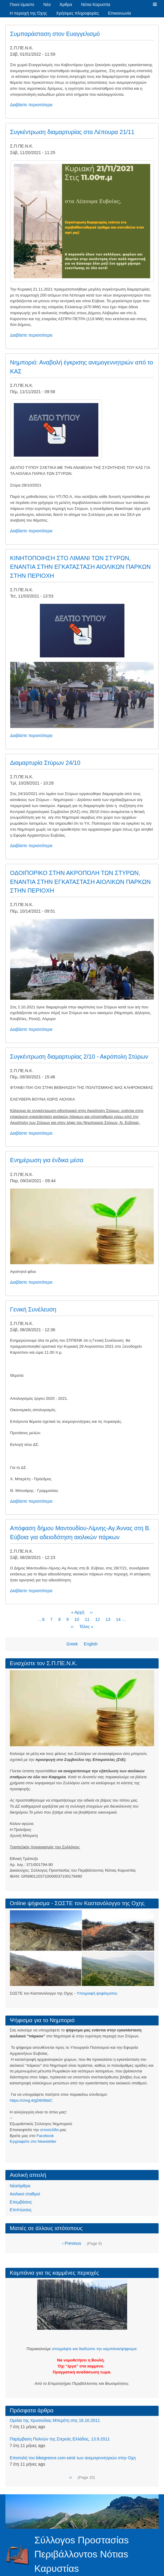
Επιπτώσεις (21, 2209)
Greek (72, 1644)
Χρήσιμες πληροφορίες (77, 13)
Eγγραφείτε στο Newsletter (33, 2141)
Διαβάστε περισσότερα (31, 104)
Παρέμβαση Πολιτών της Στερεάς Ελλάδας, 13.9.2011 (60, 2439)
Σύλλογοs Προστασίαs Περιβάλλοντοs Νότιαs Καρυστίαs (81, 2554)
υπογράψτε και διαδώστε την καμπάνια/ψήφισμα (94, 2348)
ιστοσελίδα (49, 2129)
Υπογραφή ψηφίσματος (96, 1993)
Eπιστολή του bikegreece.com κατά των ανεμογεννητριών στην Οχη (73, 2457)
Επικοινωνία (119, 13)
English (91, 1644)
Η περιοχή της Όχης (28, 13)
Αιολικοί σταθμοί (25, 2194)
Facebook (45, 2135)
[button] (155, 4)
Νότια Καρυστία (95, 4)
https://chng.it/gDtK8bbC (31, 2100)
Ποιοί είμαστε (22, 4)
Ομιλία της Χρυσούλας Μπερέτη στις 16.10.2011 (55, 2420)
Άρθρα (66, 4)
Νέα (47, 4)
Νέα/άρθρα (20, 2185)
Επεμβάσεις (21, 2202)
